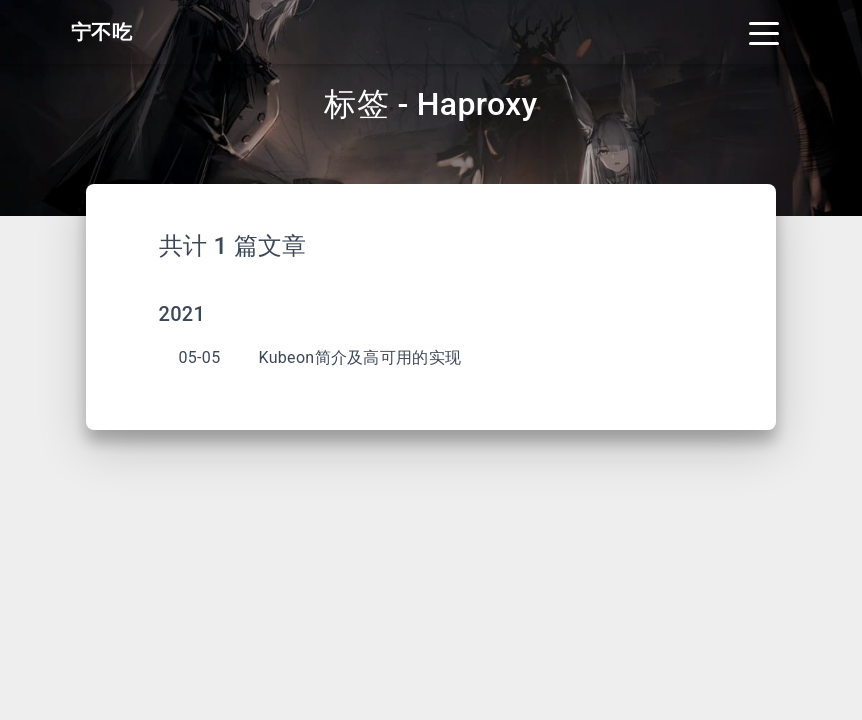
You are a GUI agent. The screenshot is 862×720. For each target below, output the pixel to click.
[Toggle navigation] (764, 32)
